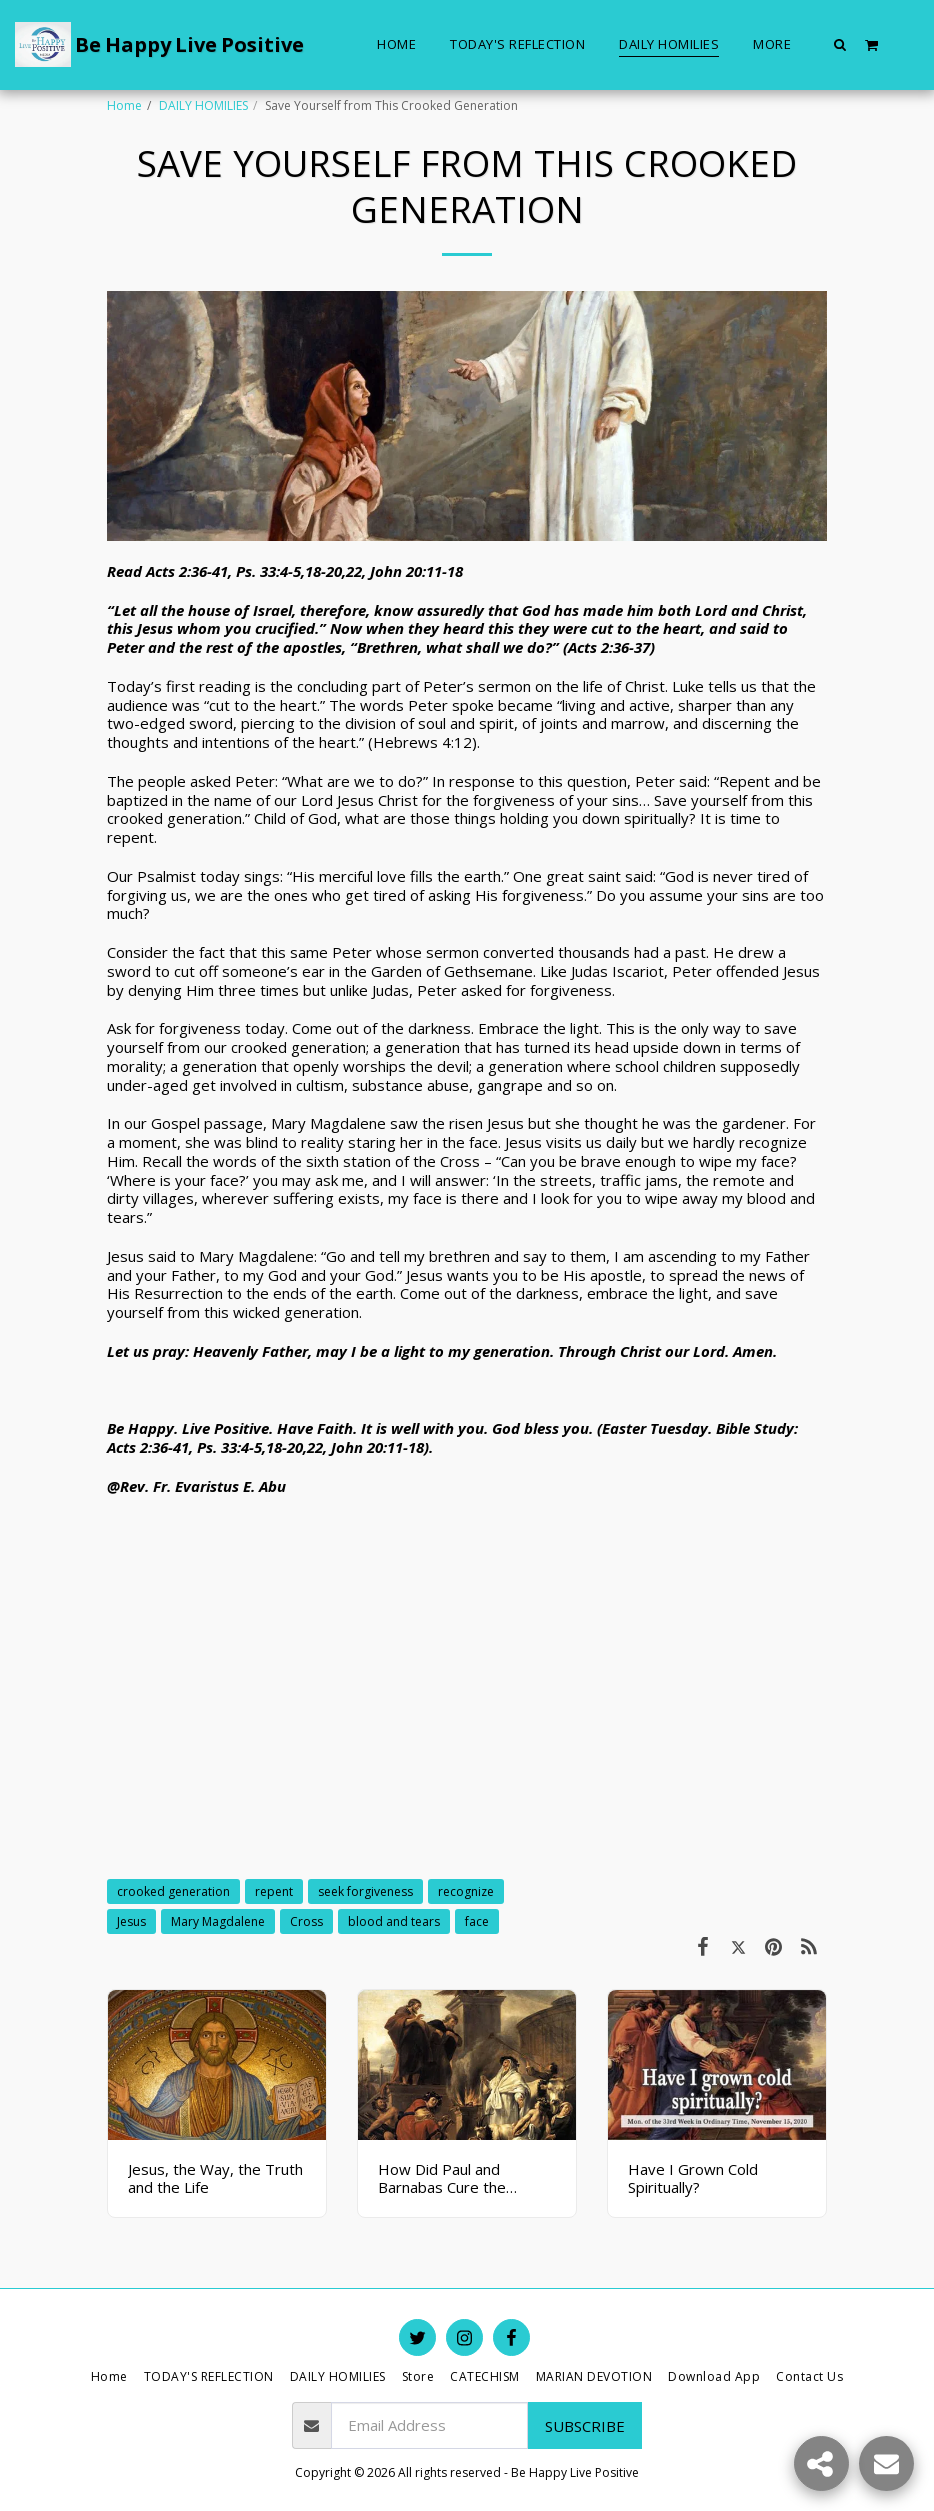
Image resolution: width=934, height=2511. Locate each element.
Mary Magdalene (218, 1921)
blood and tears (394, 1921)
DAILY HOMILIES (203, 105)
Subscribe (585, 2426)
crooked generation (173, 1891)
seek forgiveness (365, 1891)
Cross (306, 1921)
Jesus (131, 1921)
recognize (466, 1891)
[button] (840, 44)
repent (274, 1891)
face (477, 1921)
